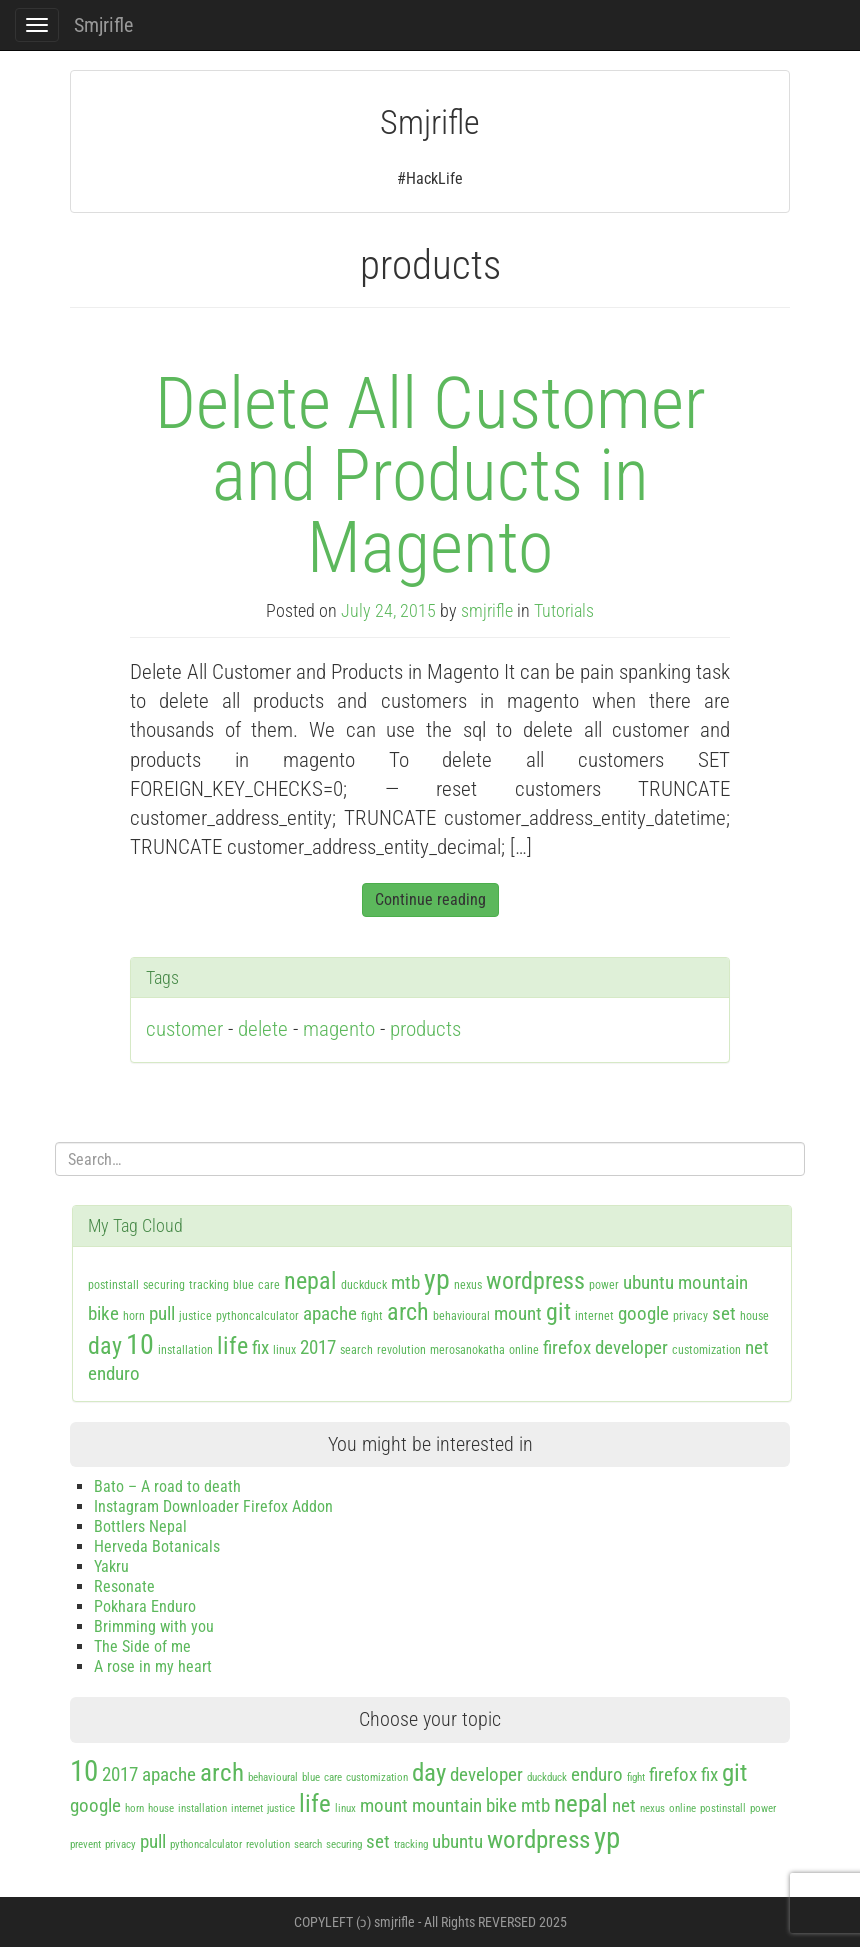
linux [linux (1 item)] (284, 1350)
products (425, 1029)
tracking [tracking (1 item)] (209, 1285)
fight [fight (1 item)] (372, 1316)
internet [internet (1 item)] (594, 1316)
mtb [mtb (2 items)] (405, 1282)
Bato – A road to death (167, 1486)
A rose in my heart (153, 1666)
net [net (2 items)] (757, 1347)
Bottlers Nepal (140, 1526)
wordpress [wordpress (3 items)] (535, 1281)
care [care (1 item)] (269, 1285)
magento (339, 1029)
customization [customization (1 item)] (706, 1350)
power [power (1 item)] (604, 1285)
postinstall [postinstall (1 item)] (113, 1285)
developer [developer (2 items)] (631, 1347)
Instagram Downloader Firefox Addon (213, 1506)
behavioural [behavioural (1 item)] (461, 1316)
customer (184, 1029)
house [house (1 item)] (754, 1316)
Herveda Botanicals (157, 1546)
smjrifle (487, 611)
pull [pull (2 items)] (162, 1313)
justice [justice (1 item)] (195, 1316)
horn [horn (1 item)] (134, 1316)
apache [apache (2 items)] (330, 1313)
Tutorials (564, 611)
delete (263, 1029)
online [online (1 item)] (524, 1350)
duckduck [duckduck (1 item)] (364, 1285)
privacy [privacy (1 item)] (690, 1316)
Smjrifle (103, 25)
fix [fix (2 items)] (260, 1347)
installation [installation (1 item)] (185, 1350)
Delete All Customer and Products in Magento (430, 475)
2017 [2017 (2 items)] (318, 1347)
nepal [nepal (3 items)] (310, 1281)
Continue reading (430, 899)
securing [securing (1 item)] (164, 1285)
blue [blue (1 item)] (243, 1285)
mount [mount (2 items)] (518, 1313)
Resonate (124, 1586)
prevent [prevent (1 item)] (85, 1844)
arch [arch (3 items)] (408, 1312)
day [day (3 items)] (105, 1346)
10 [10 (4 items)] (140, 1344)
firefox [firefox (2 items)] (567, 1347)
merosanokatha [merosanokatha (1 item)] (467, 1350)
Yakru (111, 1566)
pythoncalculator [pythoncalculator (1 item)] (257, 1316)
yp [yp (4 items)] (437, 1279)
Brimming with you (154, 1626)
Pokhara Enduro (145, 1606)
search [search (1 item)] (356, 1350)
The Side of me (142, 1646)
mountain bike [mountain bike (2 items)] (464, 1805)
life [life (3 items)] (232, 1346)
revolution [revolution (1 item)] (401, 1350)
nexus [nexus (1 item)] (468, 1285)
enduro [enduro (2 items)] (114, 1373)
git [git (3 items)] (558, 1312)
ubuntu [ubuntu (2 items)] (648, 1282)
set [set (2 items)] (724, 1313)
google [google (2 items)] (643, 1313)
